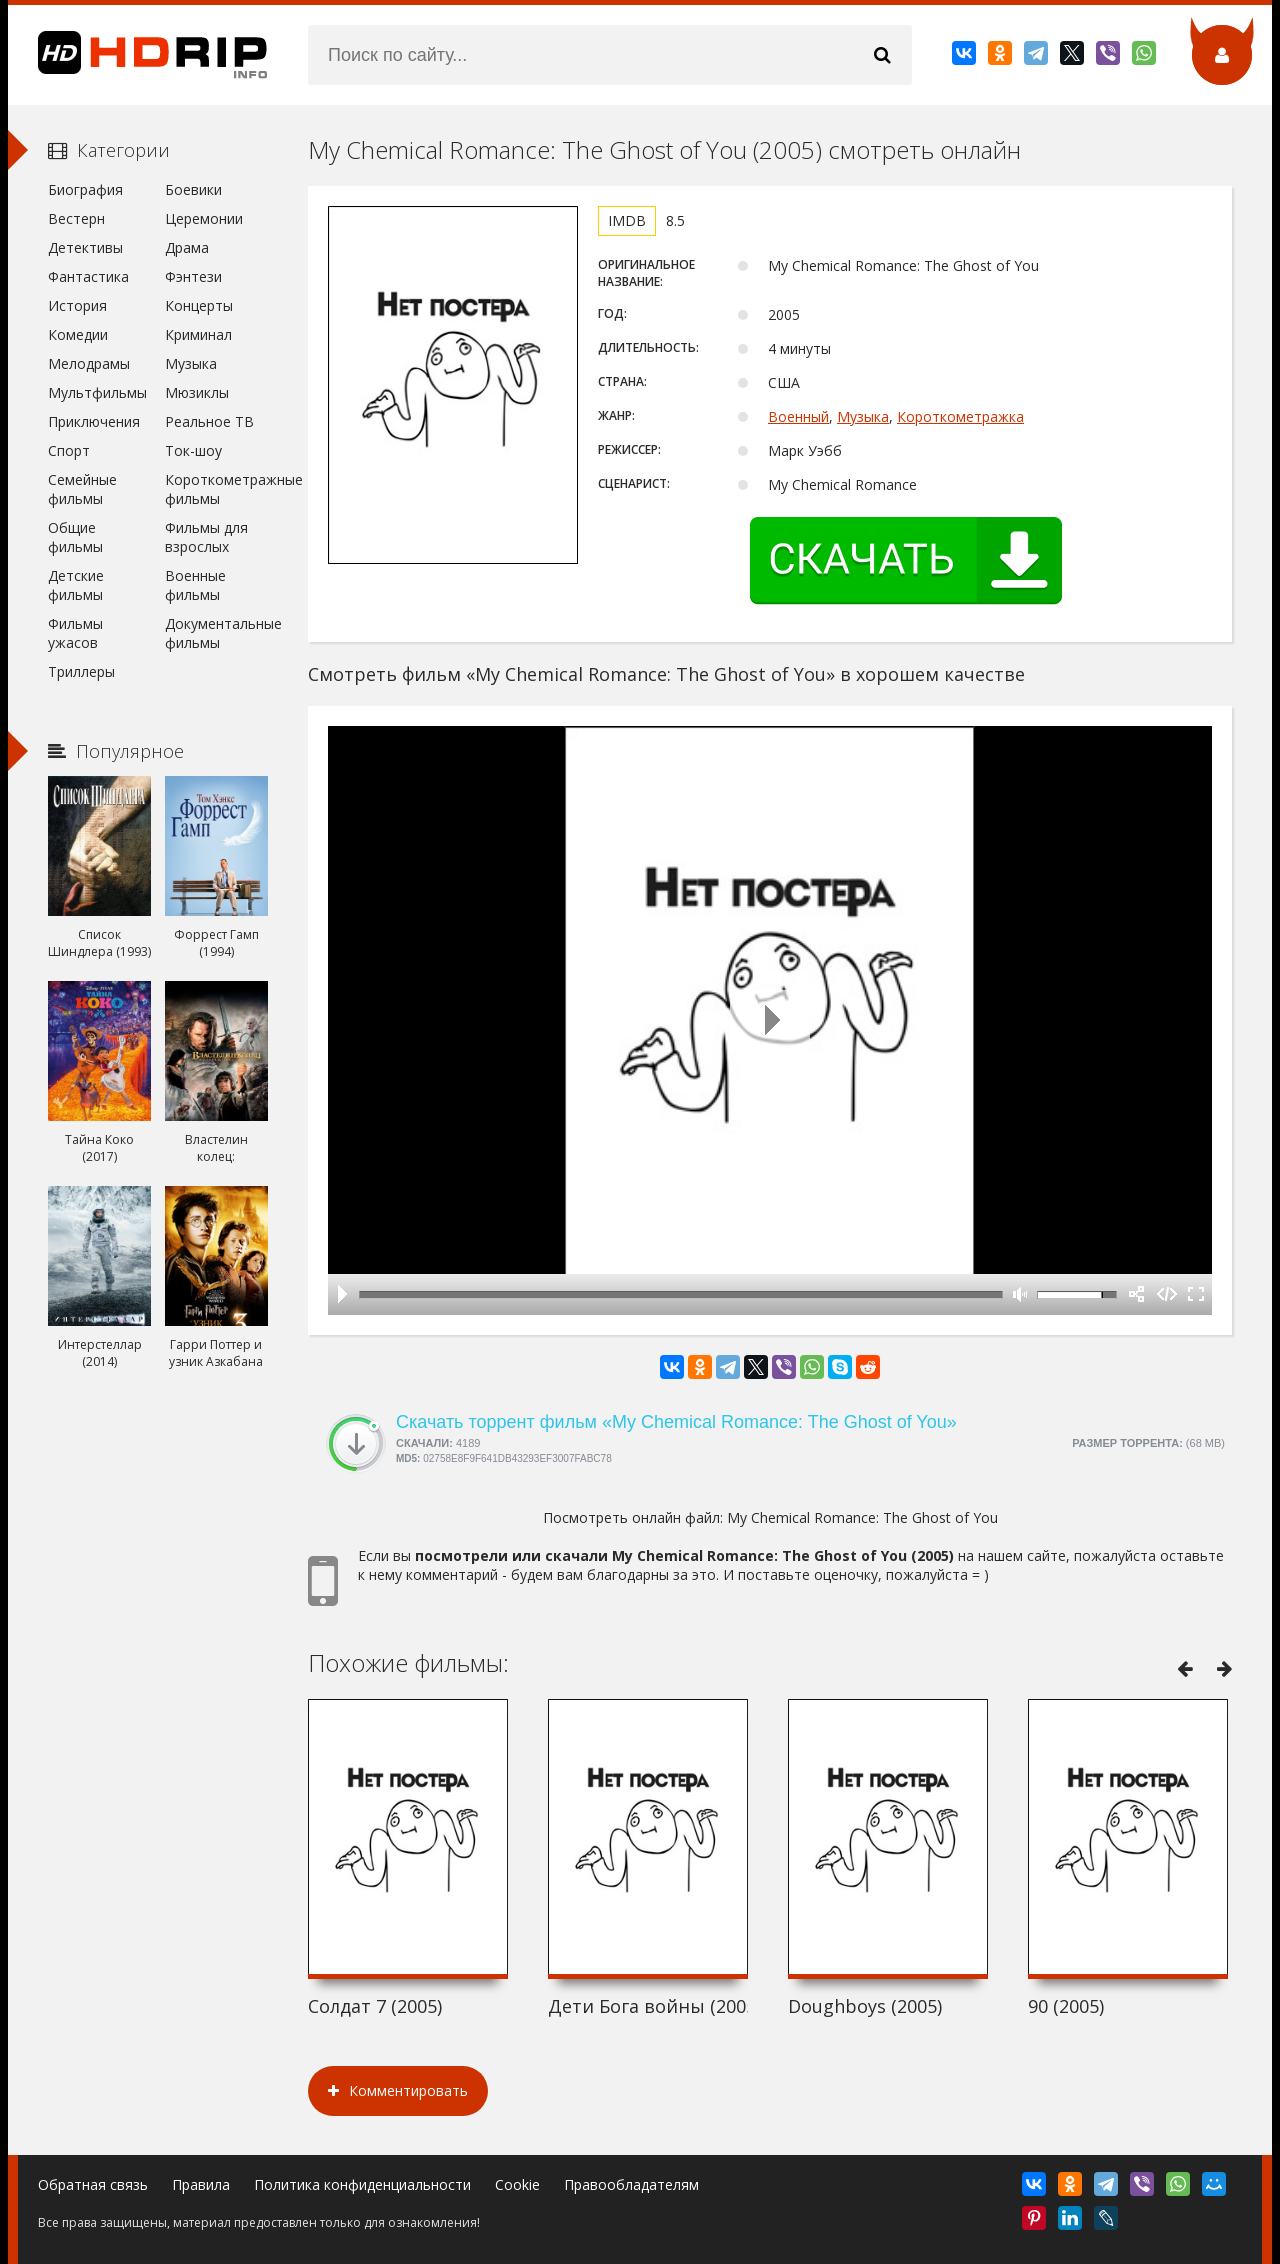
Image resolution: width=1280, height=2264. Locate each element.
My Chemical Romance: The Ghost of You (862, 1517)
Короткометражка (960, 416)
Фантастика (88, 276)
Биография (85, 189)
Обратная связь (93, 2184)
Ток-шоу (193, 450)
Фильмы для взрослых (206, 537)
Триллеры (81, 671)
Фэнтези (193, 276)
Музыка (863, 416)
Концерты (199, 305)
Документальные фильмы (216, 633)
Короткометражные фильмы (216, 489)
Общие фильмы (75, 537)
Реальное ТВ (209, 421)
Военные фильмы (195, 585)
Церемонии (204, 218)
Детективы (85, 247)
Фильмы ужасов (75, 633)
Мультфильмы (97, 392)
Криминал (198, 334)
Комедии (78, 334)
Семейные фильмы (82, 489)
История (77, 305)
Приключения (94, 421)
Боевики (193, 189)
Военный (798, 416)
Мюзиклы (197, 392)
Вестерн (76, 218)
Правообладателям (631, 2184)
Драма (187, 247)
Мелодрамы (89, 363)
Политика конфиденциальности (362, 2184)
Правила (201, 2184)
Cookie (517, 2184)
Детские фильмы (76, 585)
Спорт (69, 450)
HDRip (138, 55)
